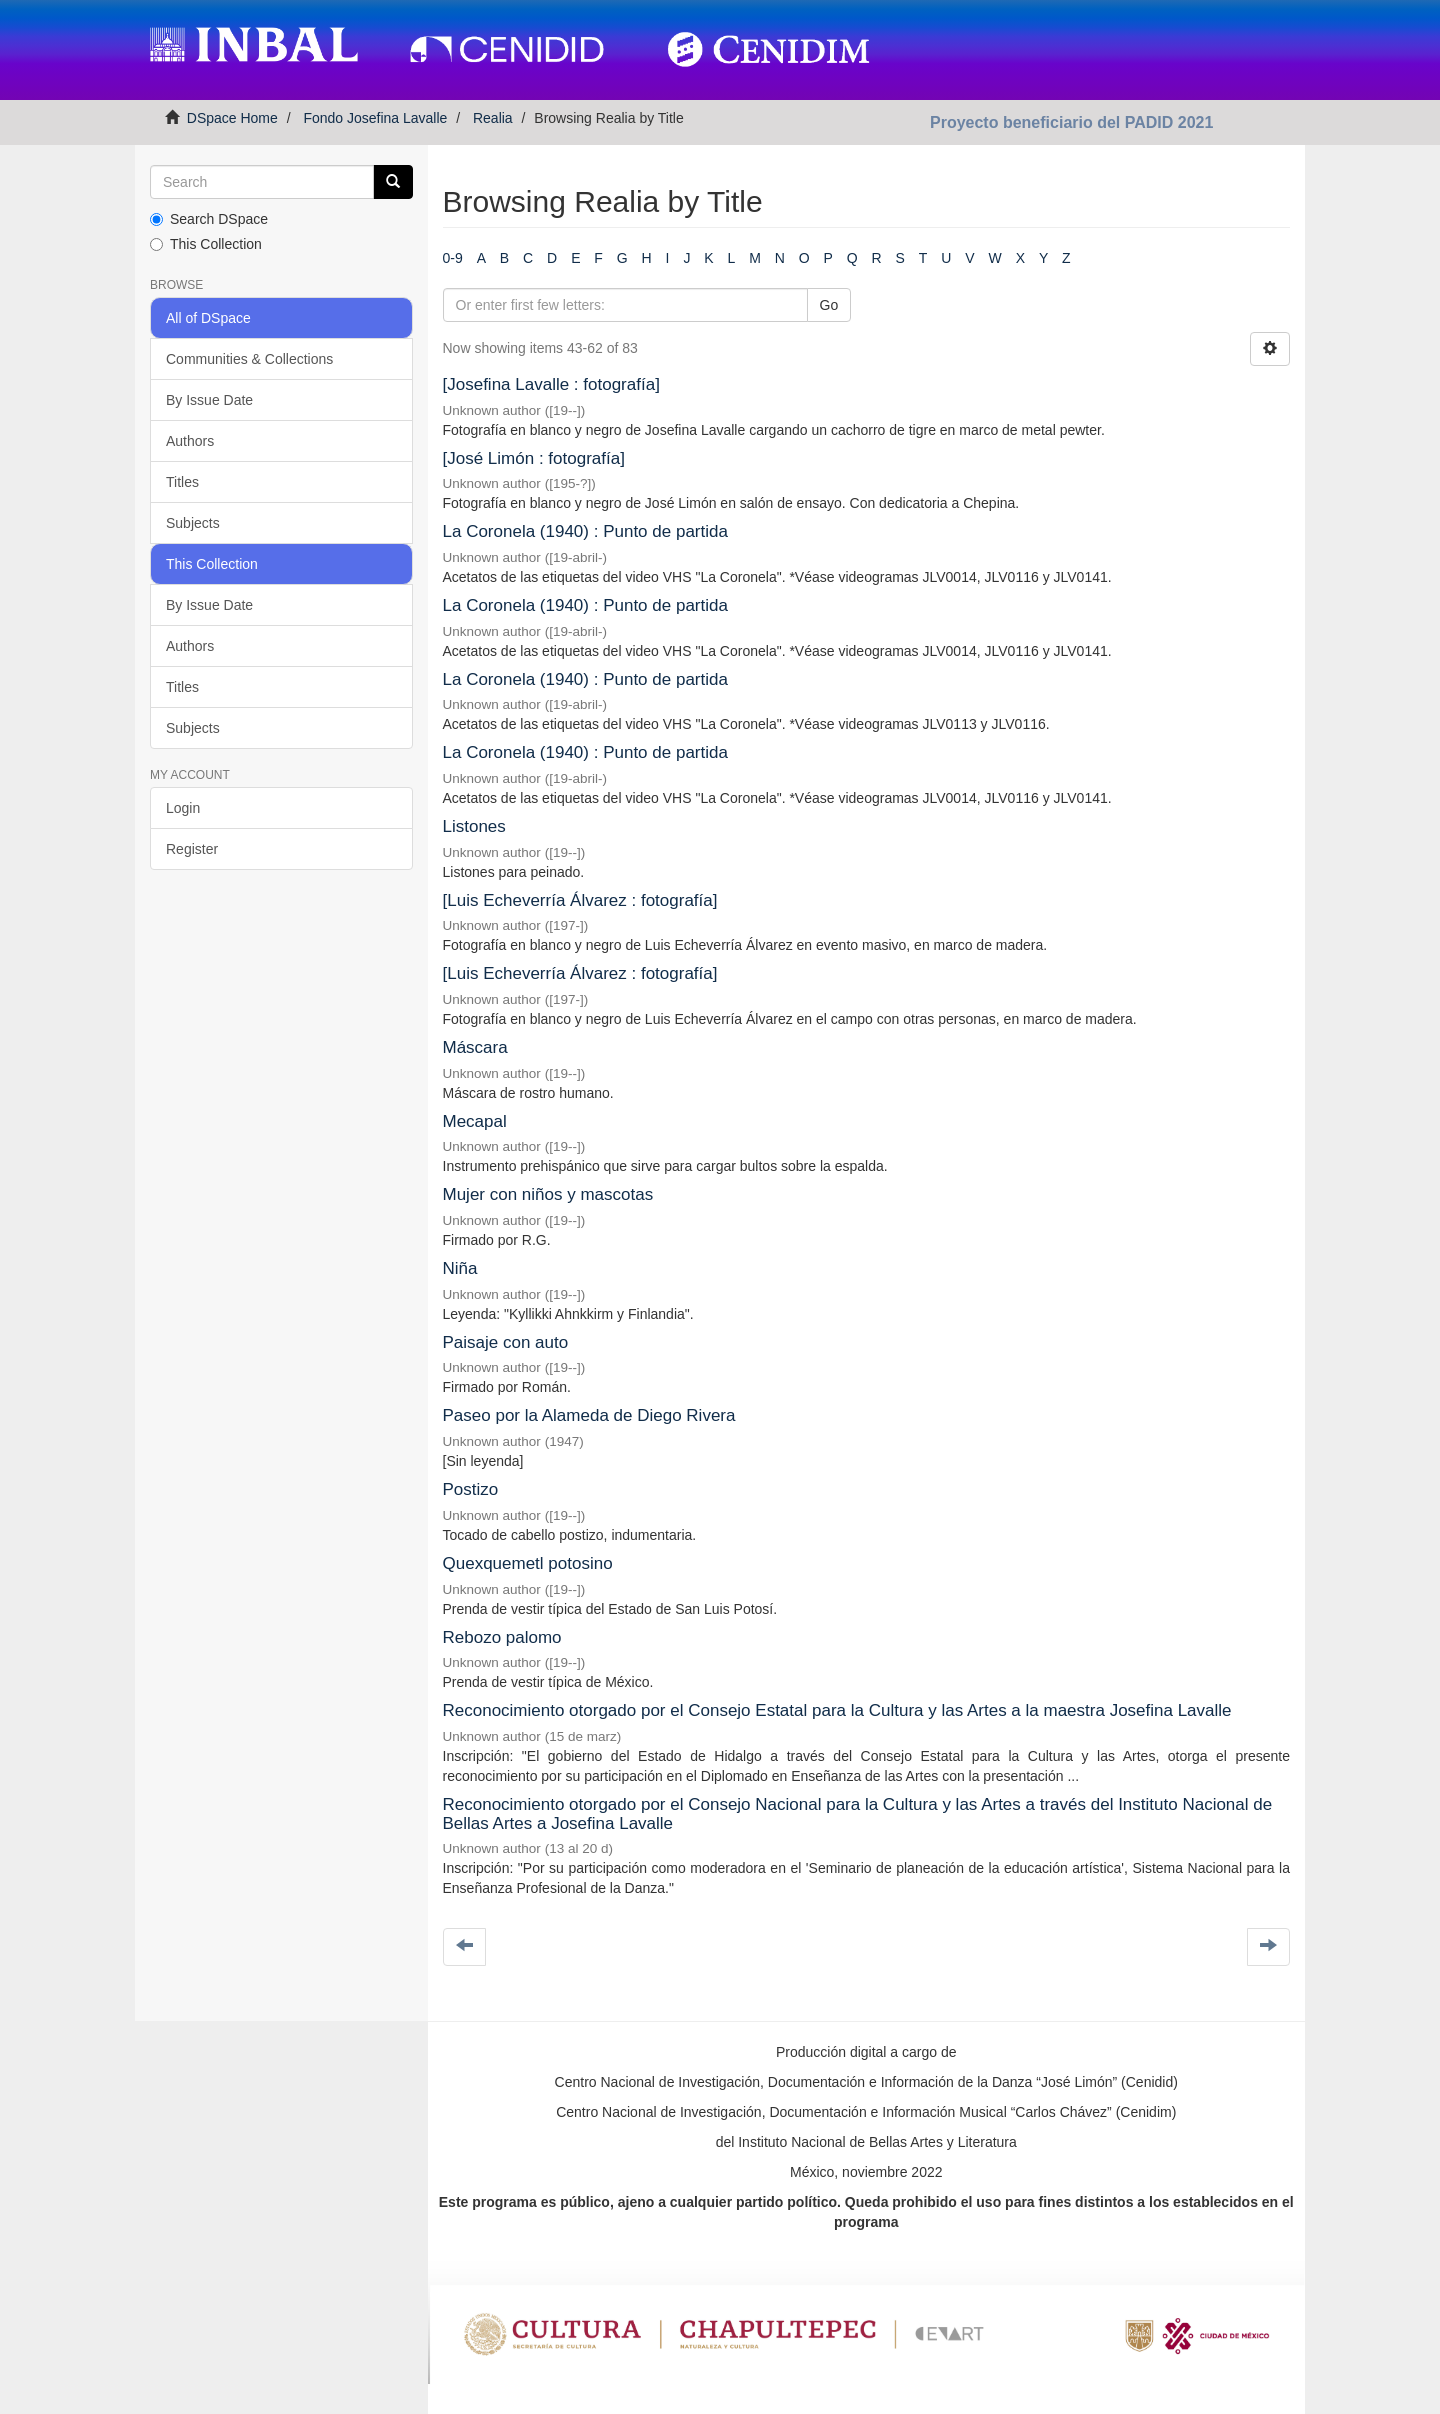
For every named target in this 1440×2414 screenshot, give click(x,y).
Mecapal (475, 1121)
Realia (493, 118)
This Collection (206, 244)
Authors (190, 441)
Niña (460, 1268)
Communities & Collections (249, 359)
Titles (182, 482)
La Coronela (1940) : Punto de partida (585, 531)
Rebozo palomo (502, 1637)
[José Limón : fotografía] (534, 458)
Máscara (475, 1047)
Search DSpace (209, 219)
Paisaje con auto (506, 1342)
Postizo (471, 1489)
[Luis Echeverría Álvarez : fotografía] (580, 900)
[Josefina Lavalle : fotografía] (551, 384)
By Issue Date (209, 400)
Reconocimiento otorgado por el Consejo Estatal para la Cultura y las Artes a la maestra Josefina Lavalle (837, 1710)
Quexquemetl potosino (528, 1563)
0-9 (453, 258)
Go (829, 305)
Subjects (193, 523)
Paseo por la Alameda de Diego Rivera (589, 1415)
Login (183, 808)
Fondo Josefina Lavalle (375, 118)
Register (192, 849)
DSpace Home (232, 118)
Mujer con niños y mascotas (548, 1194)
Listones (474, 826)
